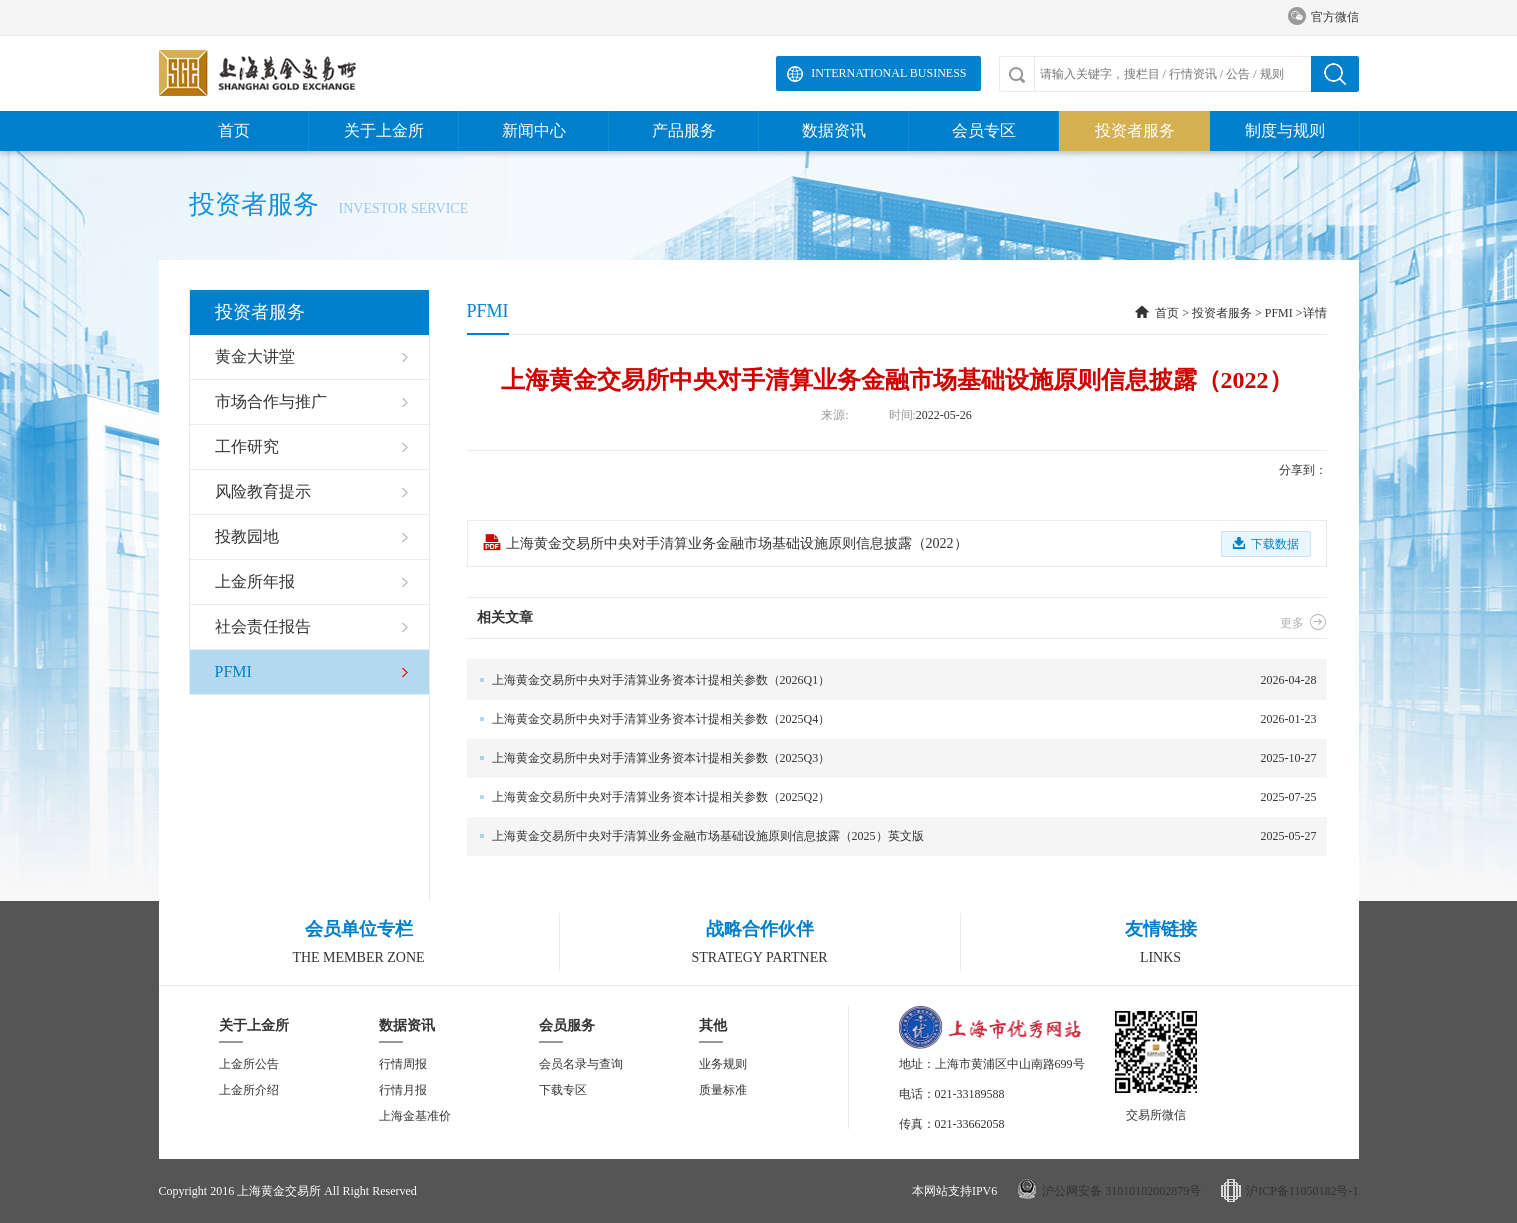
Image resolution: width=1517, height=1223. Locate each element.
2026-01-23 (892, 719)
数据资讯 (834, 130)
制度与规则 (1285, 130)
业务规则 (723, 1064)
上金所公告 (249, 1064)
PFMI (1279, 313)
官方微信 (1323, 17)
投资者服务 (1135, 130)
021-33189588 (970, 1094)
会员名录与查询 (581, 1064)
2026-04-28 (892, 680)
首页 (234, 130)
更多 (1303, 623)
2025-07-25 (892, 797)
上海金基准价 (415, 1116)
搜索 (1335, 74)
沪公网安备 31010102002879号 (1121, 1191)
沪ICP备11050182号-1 (1302, 1191)
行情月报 (403, 1090)
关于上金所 (384, 130)
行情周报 (403, 1064)
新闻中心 (534, 130)
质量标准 (723, 1090)
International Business (888, 73)
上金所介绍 (249, 1090)
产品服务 (684, 130)
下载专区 (563, 1090)
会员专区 (984, 130)
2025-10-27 (892, 758)
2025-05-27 (892, 836)
